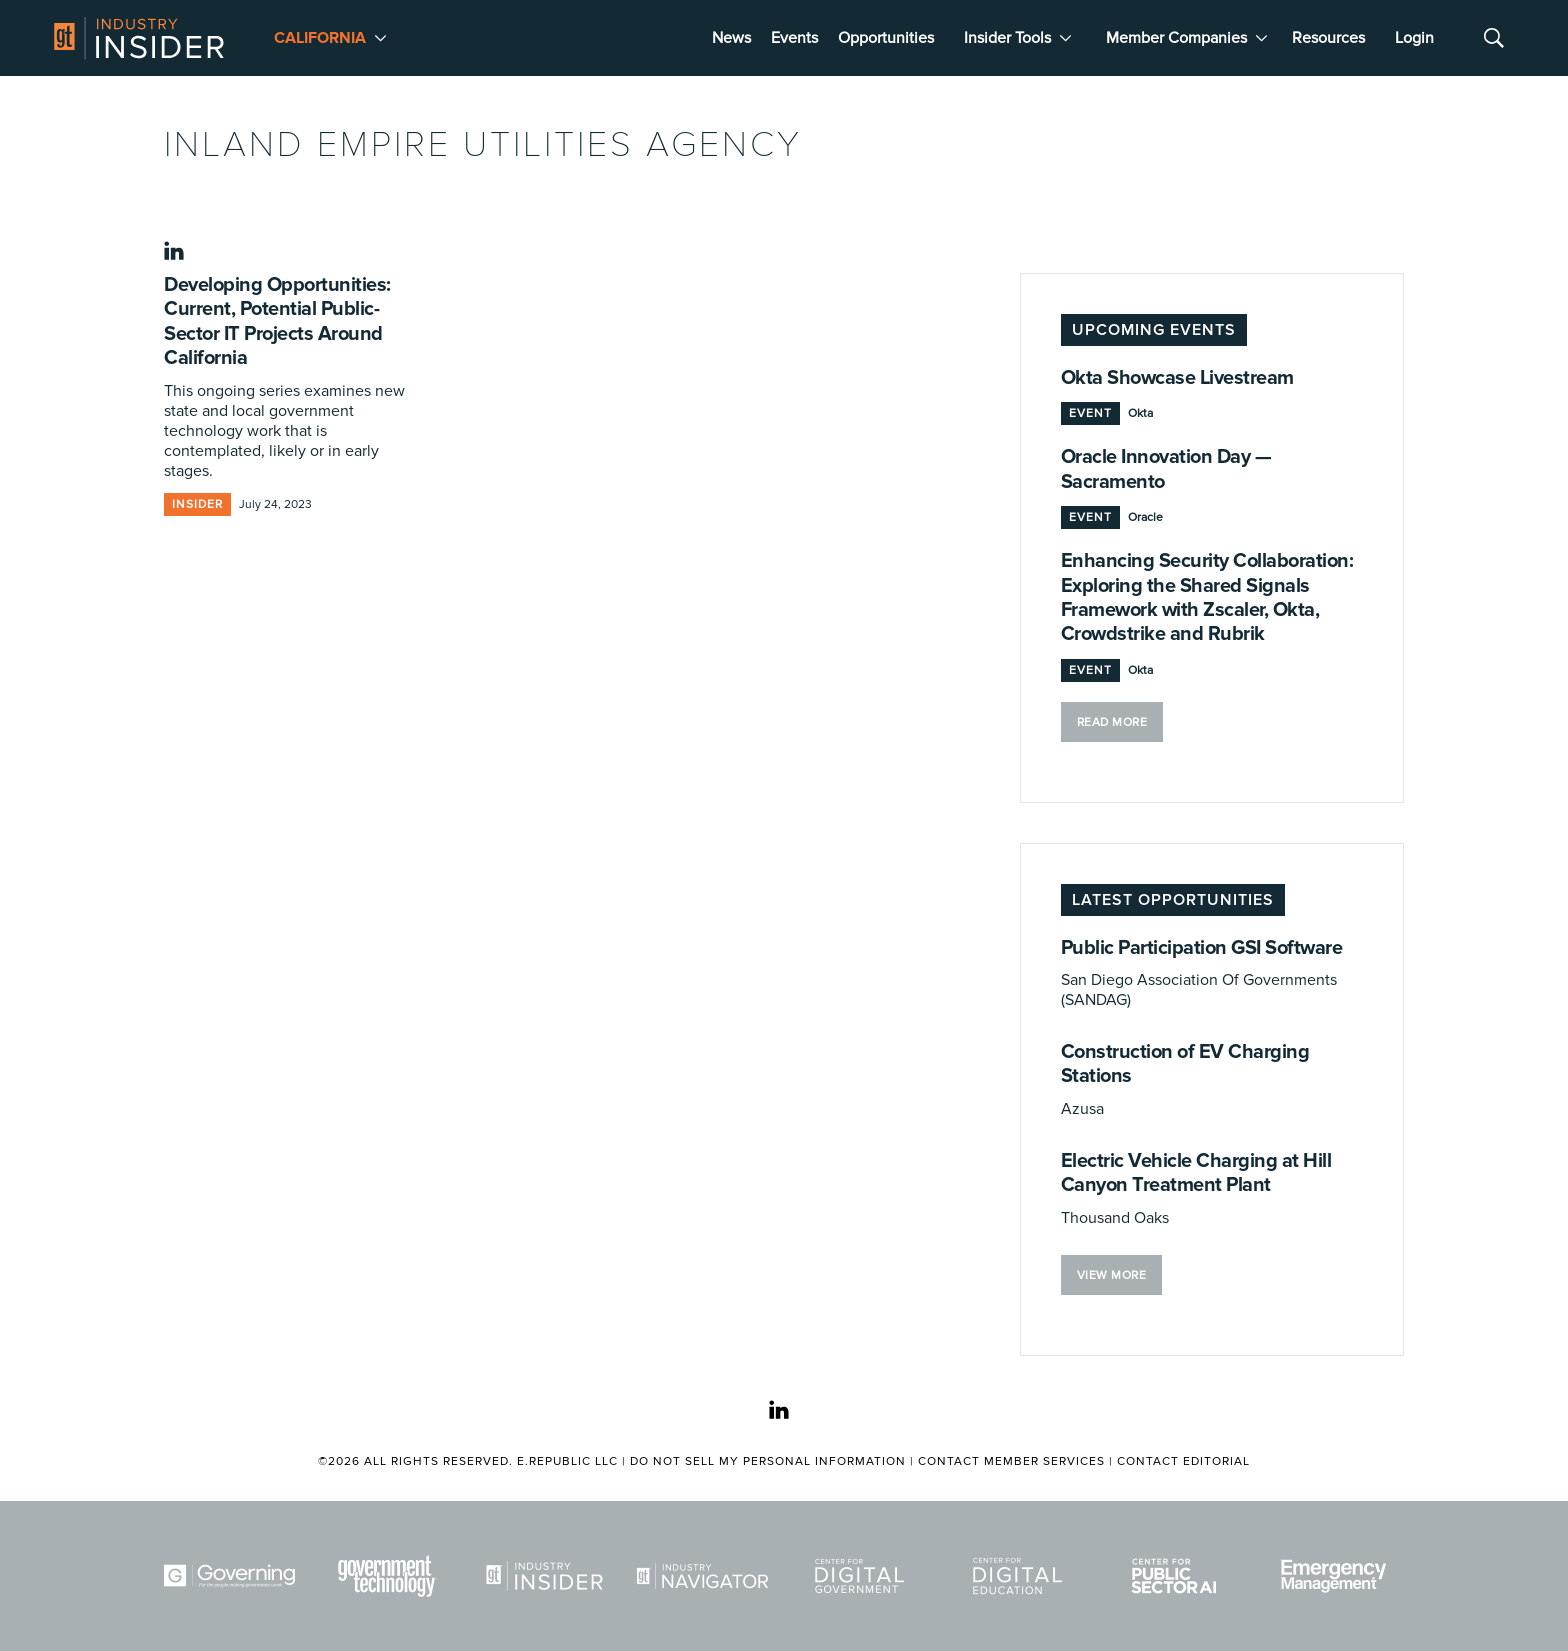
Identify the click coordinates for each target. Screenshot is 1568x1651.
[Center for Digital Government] (863, 1576)
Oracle (1145, 517)
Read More (1112, 722)
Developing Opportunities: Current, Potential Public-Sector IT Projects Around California (277, 321)
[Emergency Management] (1336, 1576)
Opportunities (886, 38)
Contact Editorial (1183, 1461)
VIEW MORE (1112, 1275)
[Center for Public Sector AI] (1178, 1576)
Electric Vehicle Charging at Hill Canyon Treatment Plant (1196, 1173)
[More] (380, 38)
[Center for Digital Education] (1021, 1576)
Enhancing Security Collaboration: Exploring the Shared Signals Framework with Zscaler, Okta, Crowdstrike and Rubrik (1207, 597)
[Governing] (233, 1576)
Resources (1328, 38)
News (731, 38)
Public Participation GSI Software (1202, 948)
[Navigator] (706, 1576)
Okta (1140, 413)
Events (794, 38)
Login (1414, 38)
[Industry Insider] (548, 1576)
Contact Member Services (1011, 1461)
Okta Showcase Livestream (1177, 378)
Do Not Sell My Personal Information (768, 1461)
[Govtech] (391, 1576)
